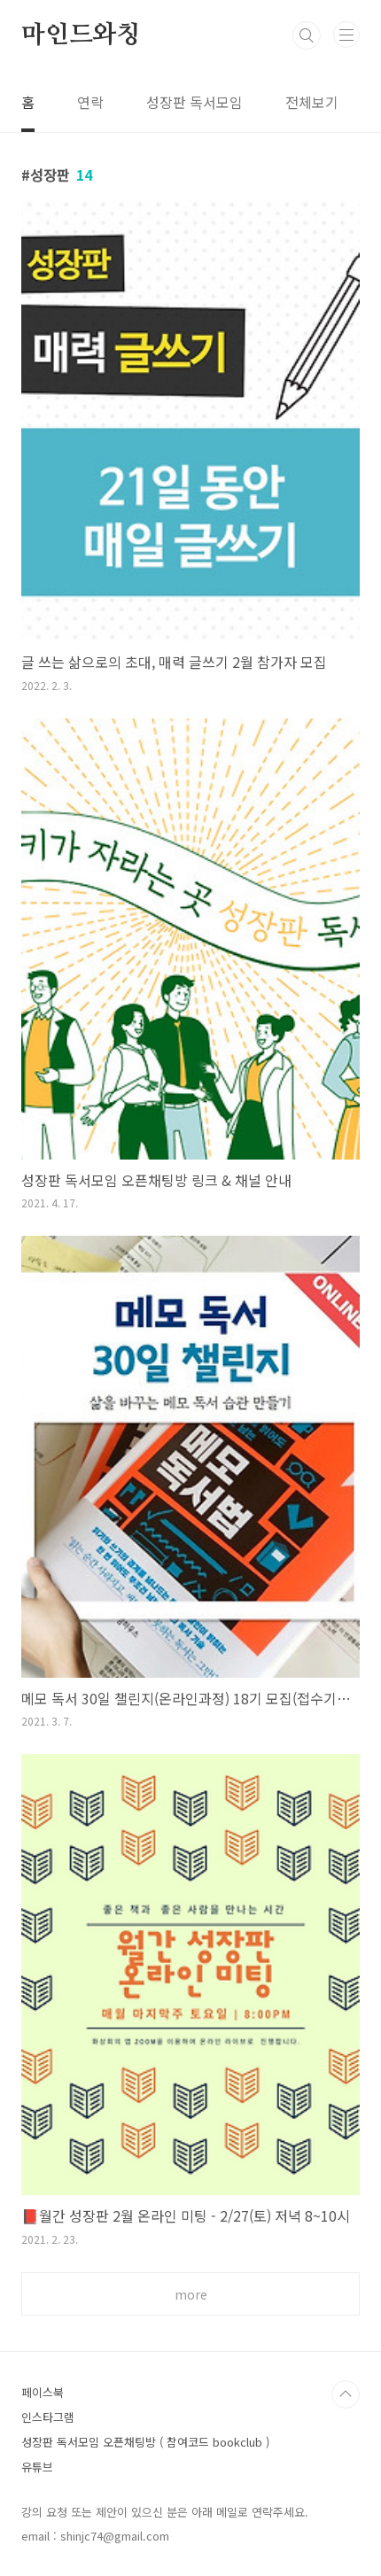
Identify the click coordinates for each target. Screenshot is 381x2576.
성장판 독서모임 (194, 102)
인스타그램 (47, 2417)
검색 (306, 35)
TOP (345, 2394)
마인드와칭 (80, 35)
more (191, 2294)
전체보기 (311, 102)
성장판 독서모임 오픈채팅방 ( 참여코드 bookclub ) (145, 2441)
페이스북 (42, 2392)
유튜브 (37, 2466)
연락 (90, 102)
